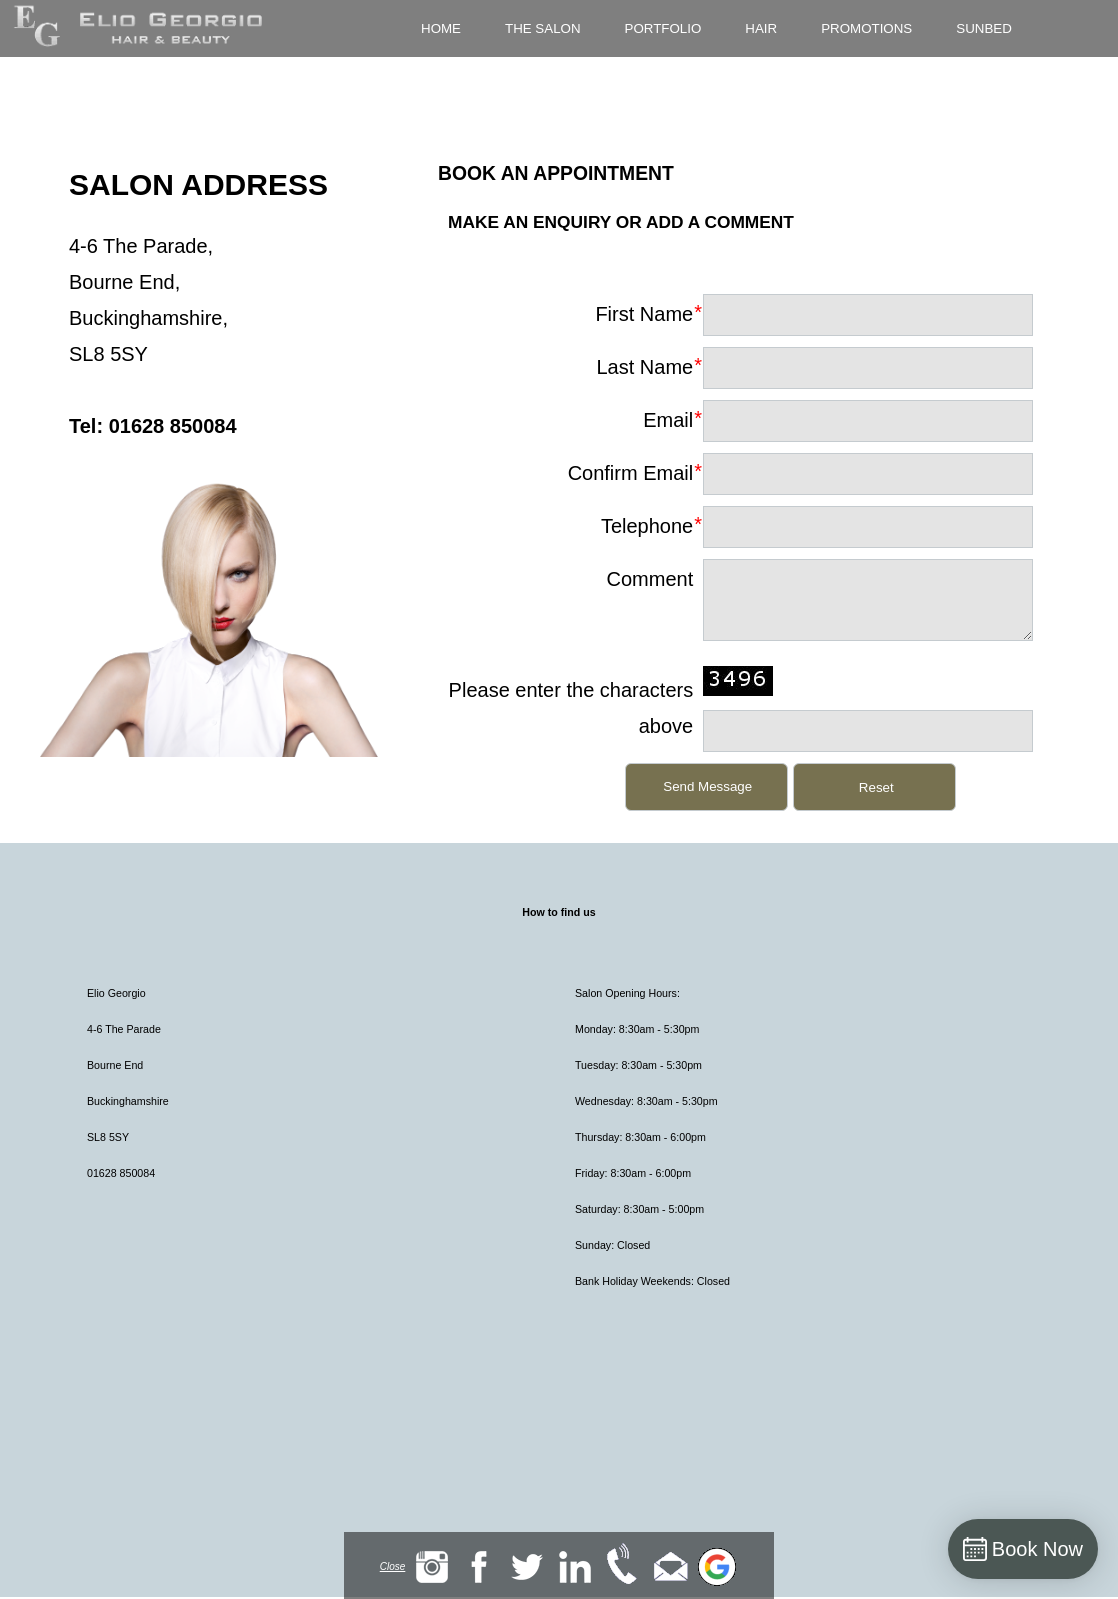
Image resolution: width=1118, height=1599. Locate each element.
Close (393, 1566)
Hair (761, 28)
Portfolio (663, 28)
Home (441, 28)
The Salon (543, 28)
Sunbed (984, 28)
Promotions (866, 28)
